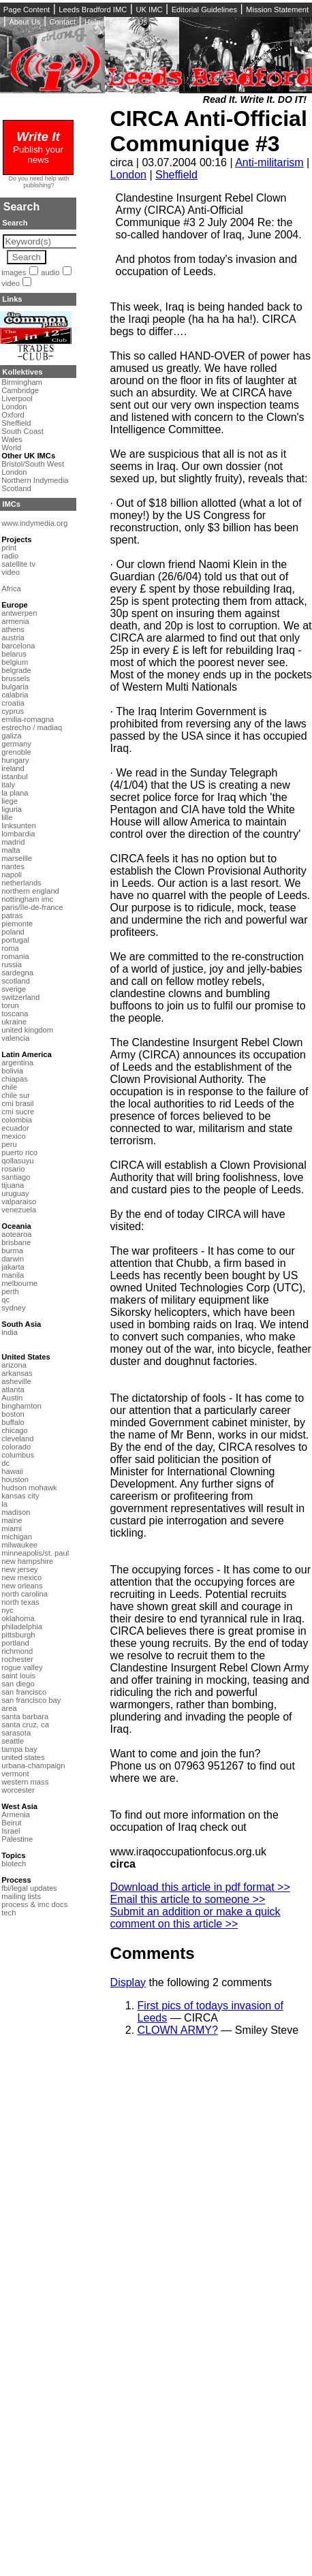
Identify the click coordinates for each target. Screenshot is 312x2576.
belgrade (16, 670)
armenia (15, 621)
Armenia (15, 1814)
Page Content (26, 9)
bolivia (12, 1071)
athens (13, 629)
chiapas (14, 1079)
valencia (15, 1038)
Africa (11, 588)
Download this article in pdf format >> (200, 1887)
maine (11, 1520)
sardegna (17, 973)
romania (15, 956)
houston (15, 1479)
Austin (11, 1398)
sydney (13, 1308)
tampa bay (19, 1749)
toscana (14, 1013)
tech (8, 1913)
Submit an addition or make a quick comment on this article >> (195, 1918)
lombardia (18, 834)
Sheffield (176, 174)
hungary (15, 760)
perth (10, 1291)
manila (12, 1275)
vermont (15, 1774)
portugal (15, 940)
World (11, 447)
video (10, 283)
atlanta (13, 1389)
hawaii (12, 1471)
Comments (152, 1953)
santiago (15, 1177)
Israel (10, 1831)
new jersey (19, 1569)
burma (12, 1250)
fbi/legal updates (29, 1888)
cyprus (12, 711)
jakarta (13, 1267)
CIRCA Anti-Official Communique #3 (208, 131)
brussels (15, 678)
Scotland (16, 488)
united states (22, 1757)
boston (13, 1414)
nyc (7, 1610)
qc (5, 1299)
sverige (13, 989)
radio (9, 556)
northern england (30, 891)
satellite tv (18, 564)
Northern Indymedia (34, 480)
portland (15, 1643)
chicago (14, 1430)
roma (10, 948)
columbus (17, 1455)
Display (128, 1982)
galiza (11, 736)
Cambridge (20, 390)
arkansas (16, 1373)
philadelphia (21, 1626)
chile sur (15, 1095)
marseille (16, 858)
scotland (15, 981)
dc (5, 1463)
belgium (14, 662)
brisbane (16, 1242)
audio (50, 272)
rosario (13, 1169)
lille (6, 817)
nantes (13, 866)
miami (11, 1528)
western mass (24, 1782)
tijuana (12, 1185)
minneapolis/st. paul (35, 1553)
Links (12, 299)
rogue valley (21, 1667)
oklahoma (18, 1618)
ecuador (15, 1128)
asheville (16, 1381)
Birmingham (21, 382)
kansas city (20, 1496)
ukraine (14, 1022)
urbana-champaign (33, 1765)
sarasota (16, 1733)
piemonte (17, 924)
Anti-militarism (269, 162)
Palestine (17, 1839)
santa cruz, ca (25, 1725)
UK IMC (149, 9)
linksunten (18, 825)
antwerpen (19, 613)
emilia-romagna (27, 719)
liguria (11, 809)
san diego (18, 1684)
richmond (17, 1651)
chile (9, 1087)
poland (13, 932)
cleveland (17, 1438)
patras (11, 915)
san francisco (23, 1692)
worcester (18, 1790)
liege (9, 801)
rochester (17, 1659)
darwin (12, 1259)
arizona (14, 1365)
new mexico (21, 1577)
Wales (11, 439)
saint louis (18, 1675)
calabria (14, 695)
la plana (14, 793)
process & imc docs (34, 1904)
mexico (13, 1136)
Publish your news (38, 149)
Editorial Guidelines (204, 9)
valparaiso (18, 1201)
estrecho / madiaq (31, 727)
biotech (13, 1863)
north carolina (24, 1594)
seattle (12, 1741)
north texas (20, 1602)
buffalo (12, 1422)
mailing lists (21, 1896)
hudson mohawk (29, 1487)
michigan (16, 1537)
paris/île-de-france (32, 907)
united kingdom (27, 1030)
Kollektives (22, 372)
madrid (13, 842)
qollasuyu (17, 1161)
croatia (13, 703)
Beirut (11, 1823)
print (8, 548)
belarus (14, 654)
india (9, 1332)
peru (8, 1144)
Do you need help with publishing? (39, 182)
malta (10, 850)
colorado (16, 1447)
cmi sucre (17, 1112)
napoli (11, 874)
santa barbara (24, 1716)
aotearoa (16, 1234)
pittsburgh (18, 1635)
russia (11, 964)
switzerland (20, 997)
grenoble (16, 752)
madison (15, 1512)
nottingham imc (27, 899)
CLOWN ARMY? (178, 2030)
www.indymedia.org (34, 523)
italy (8, 785)
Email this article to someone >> (188, 1899)
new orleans (21, 1586)
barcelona (18, 646)
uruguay (15, 1193)
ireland (13, 768)
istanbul (14, 776)
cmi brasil (17, 1103)
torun (10, 1005)
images (13, 272)
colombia (16, 1120)
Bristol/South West (32, 464)
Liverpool (16, 398)
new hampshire (27, 1561)
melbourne (19, 1283)
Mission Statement (277, 9)
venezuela (18, 1210)
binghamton (21, 1406)
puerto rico (19, 1152)
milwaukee (19, 1545)
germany (16, 744)
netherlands (21, 883)
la (4, 1504)
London (128, 174)
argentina (17, 1062)
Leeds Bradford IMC (93, 9)
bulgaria (15, 686)
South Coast (22, 431)
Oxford (13, 415)
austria (13, 637)
